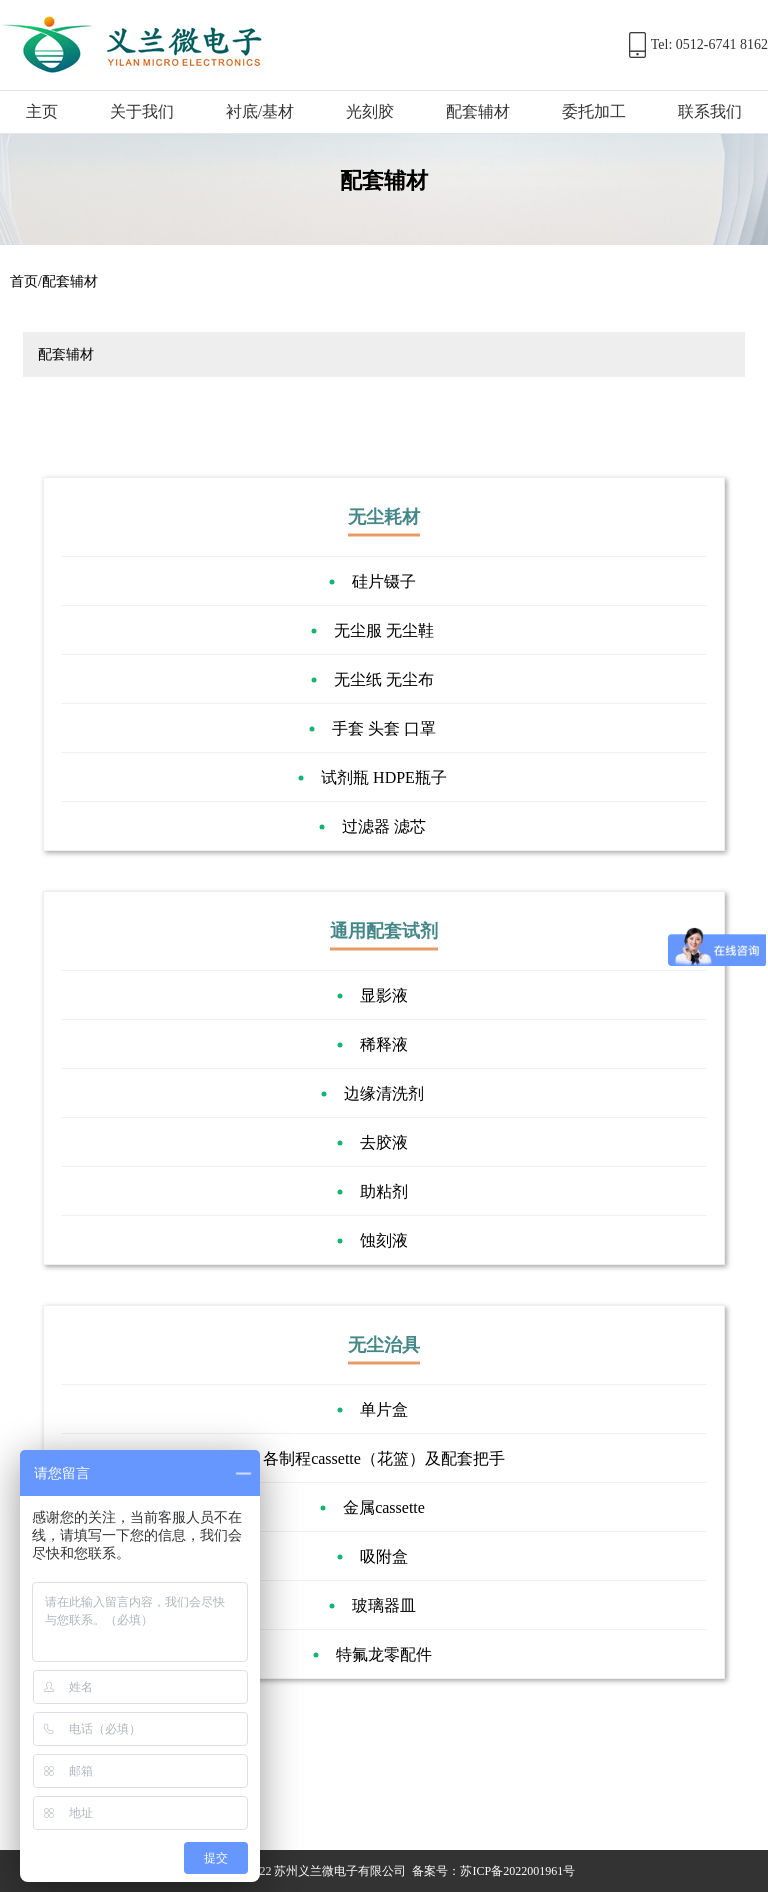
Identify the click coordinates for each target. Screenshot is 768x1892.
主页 (42, 111)
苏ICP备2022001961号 (517, 1871)
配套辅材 (478, 111)
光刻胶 (370, 111)
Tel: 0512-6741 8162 (709, 44)
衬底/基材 (260, 111)
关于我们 (142, 111)
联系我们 (710, 111)
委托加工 (594, 111)
